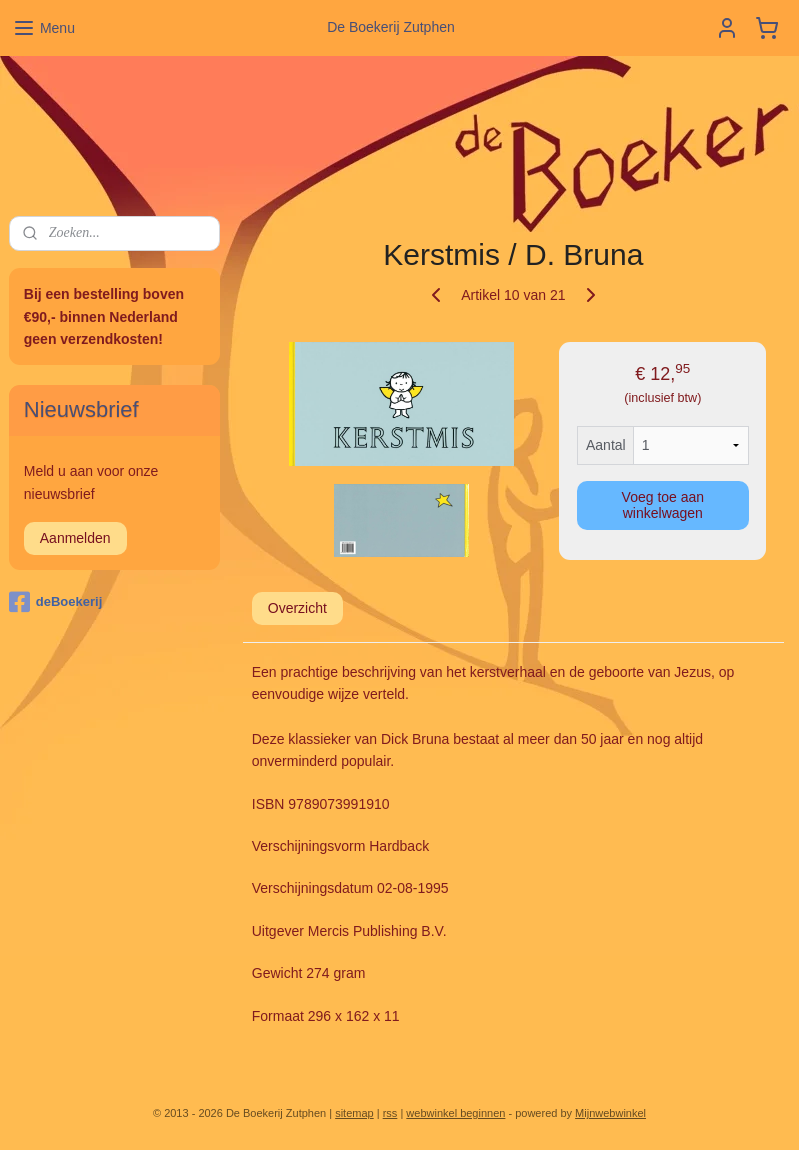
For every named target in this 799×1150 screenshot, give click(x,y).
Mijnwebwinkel (610, 1113)
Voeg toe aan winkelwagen (663, 505)
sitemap (354, 1113)
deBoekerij (55, 602)
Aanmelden (75, 538)
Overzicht (297, 608)
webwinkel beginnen (455, 1113)
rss (390, 1113)
